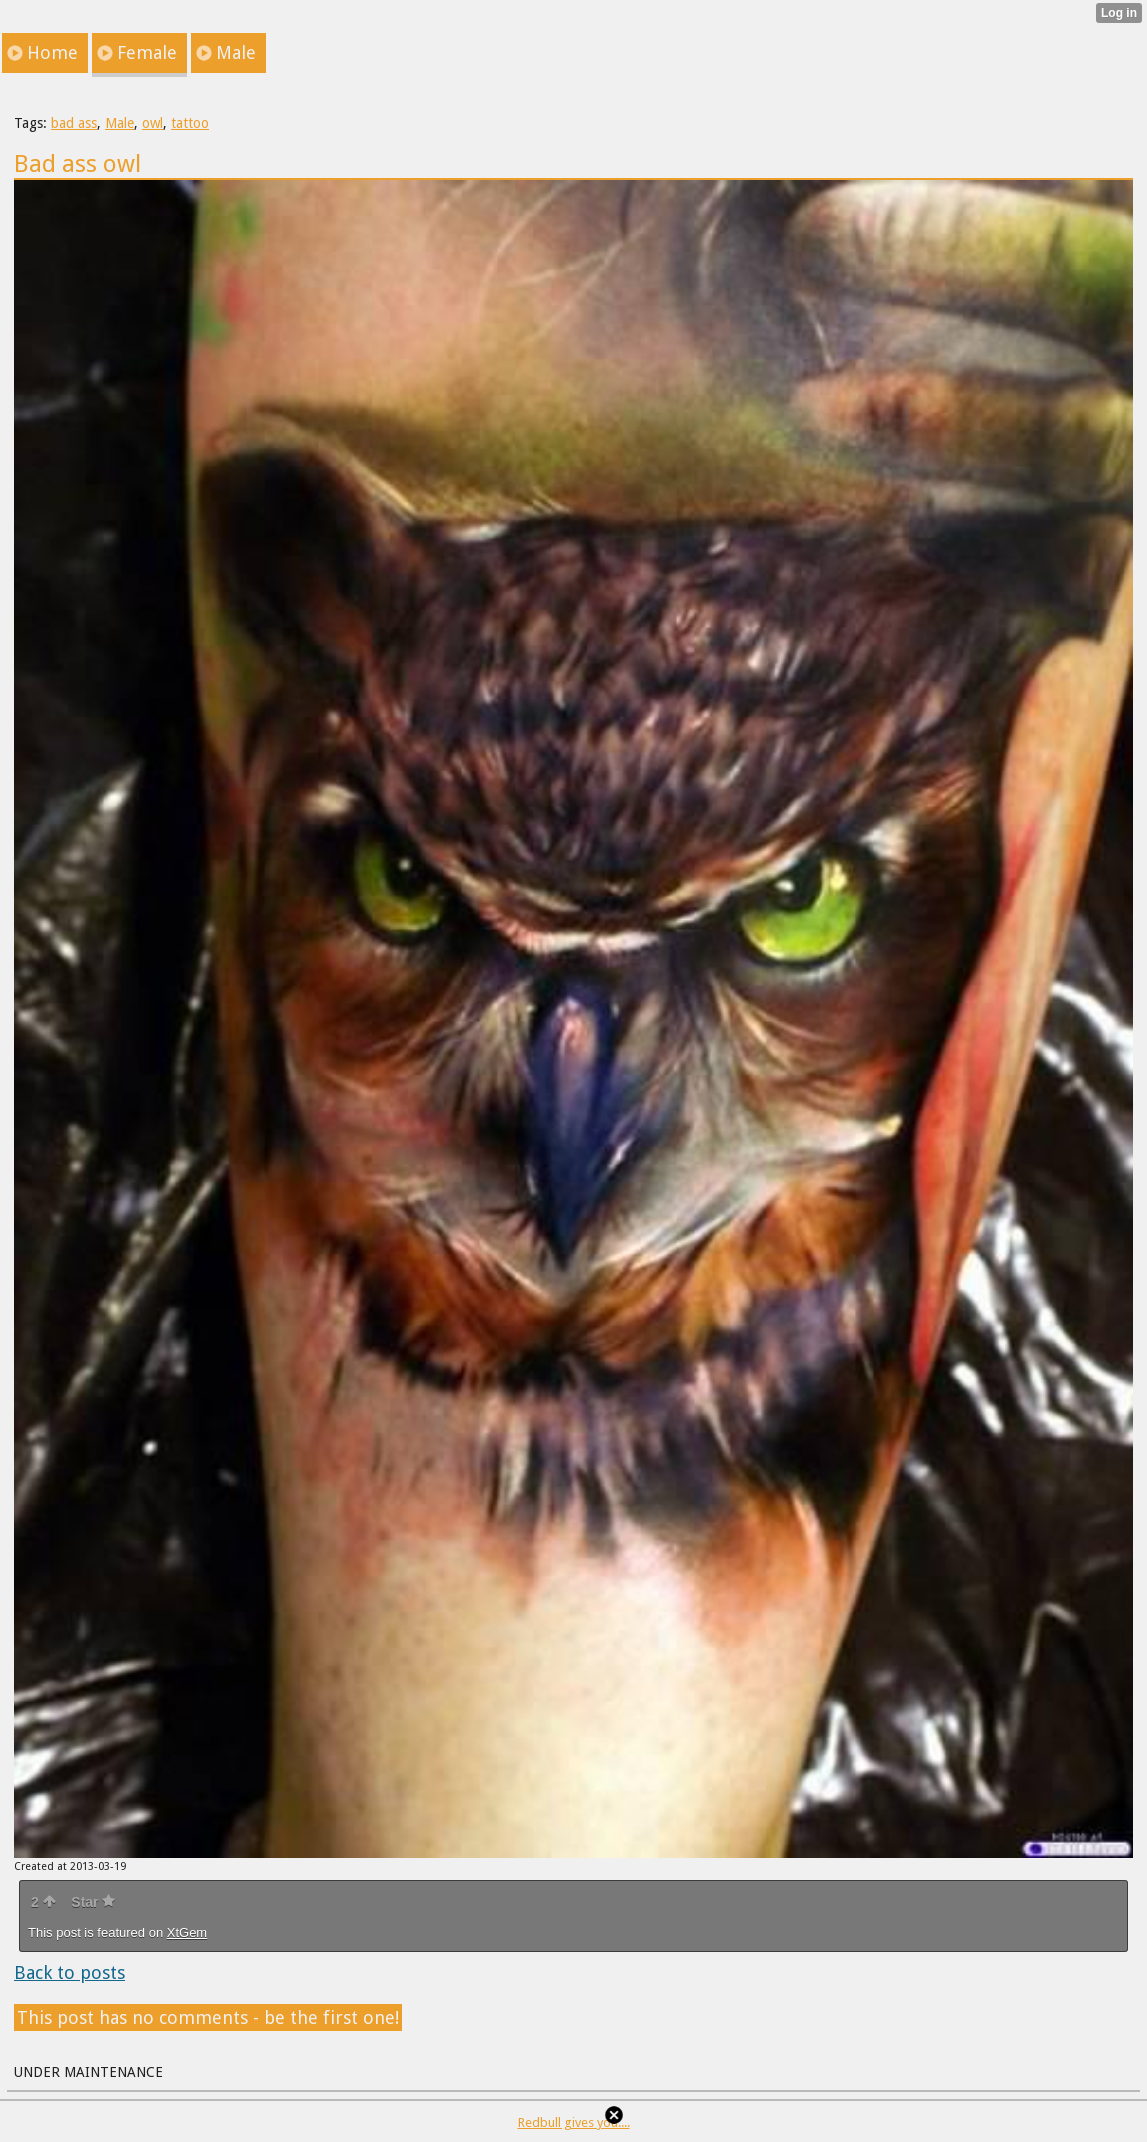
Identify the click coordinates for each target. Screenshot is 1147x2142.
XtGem (187, 1932)
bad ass (74, 123)
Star (93, 1902)
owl (152, 123)
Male (119, 123)
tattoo (190, 123)
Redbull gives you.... (574, 2122)
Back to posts (69, 1972)
